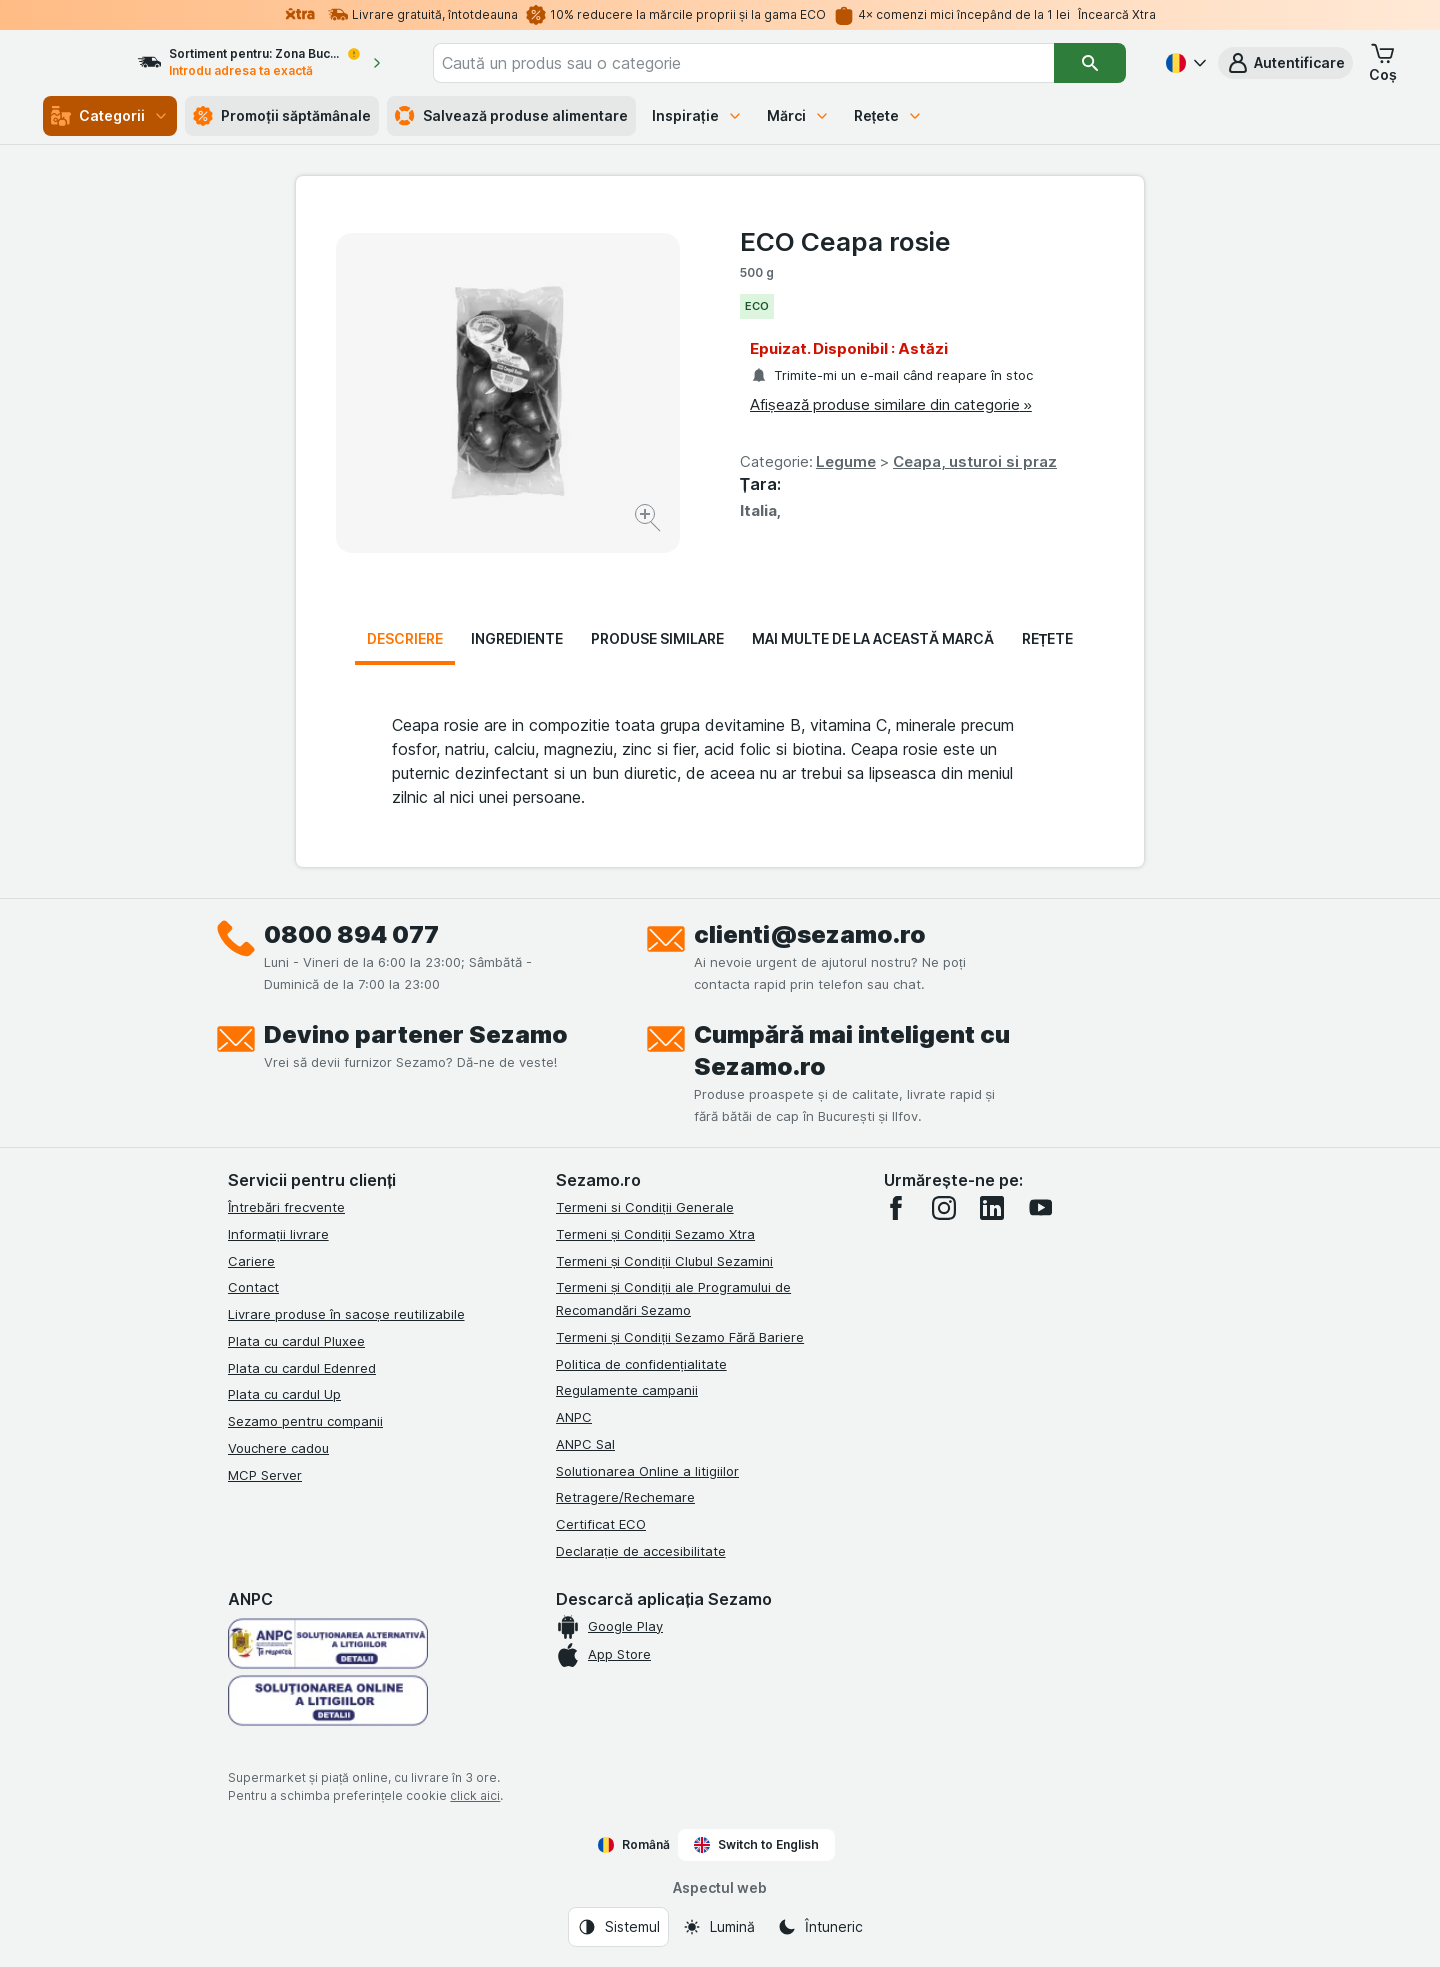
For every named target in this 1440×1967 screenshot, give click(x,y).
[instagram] (944, 1208)
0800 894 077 (351, 934)
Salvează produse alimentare (511, 116)
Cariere (251, 1261)
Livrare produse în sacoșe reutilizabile (346, 1314)
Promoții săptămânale (282, 116)
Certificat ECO (601, 1524)
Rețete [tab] (1048, 638)
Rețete (889, 115)
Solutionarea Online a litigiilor (647, 1471)
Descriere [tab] (405, 638)
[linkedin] (992, 1208)
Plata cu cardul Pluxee (296, 1341)
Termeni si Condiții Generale (645, 1207)
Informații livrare (278, 1234)
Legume (846, 461)
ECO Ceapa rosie (845, 241)
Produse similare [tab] (657, 638)
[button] (1285, 63)
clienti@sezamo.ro (810, 934)
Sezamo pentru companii (305, 1421)
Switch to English (756, 1845)
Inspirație (697, 115)
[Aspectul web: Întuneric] (820, 1927)
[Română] (1184, 63)
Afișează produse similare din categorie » (891, 404)
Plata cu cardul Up (284, 1394)
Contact (253, 1287)
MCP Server (265, 1475)
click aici (475, 1795)
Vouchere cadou (278, 1448)
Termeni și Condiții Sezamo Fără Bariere (680, 1337)
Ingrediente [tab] (517, 638)
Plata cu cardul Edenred (302, 1368)
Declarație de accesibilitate (641, 1551)
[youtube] (1040, 1208)
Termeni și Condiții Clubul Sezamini (664, 1261)
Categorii (110, 116)
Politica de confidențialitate (641, 1364)
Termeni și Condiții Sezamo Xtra (655, 1234)
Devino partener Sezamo (416, 1034)
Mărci (798, 115)
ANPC (574, 1417)
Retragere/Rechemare (625, 1497)
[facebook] (896, 1208)
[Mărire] (649, 520)
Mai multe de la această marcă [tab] (873, 638)
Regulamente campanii (627, 1390)
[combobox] (772, 63)
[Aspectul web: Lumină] (718, 1927)
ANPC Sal (585, 1444)
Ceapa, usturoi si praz (975, 461)
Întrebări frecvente (286, 1207)
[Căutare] (1090, 63)
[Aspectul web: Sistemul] (618, 1927)
